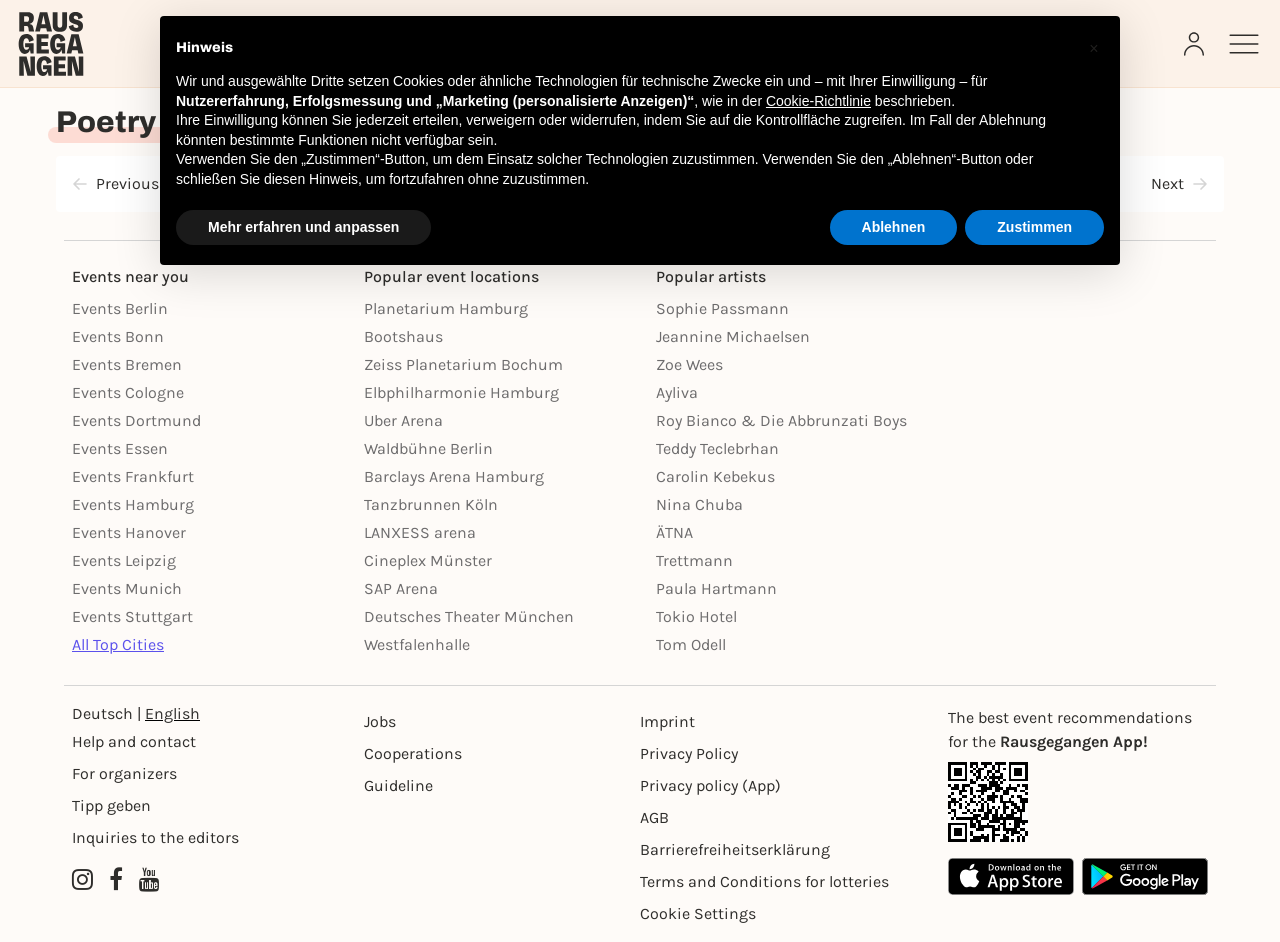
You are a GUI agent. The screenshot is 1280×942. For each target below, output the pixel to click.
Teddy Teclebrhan (717, 448)
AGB (654, 817)
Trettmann (694, 560)
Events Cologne (128, 392)
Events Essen (120, 448)
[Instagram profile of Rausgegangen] (82, 880)
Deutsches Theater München (469, 616)
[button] (1094, 48)
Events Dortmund (136, 420)
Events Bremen (127, 364)
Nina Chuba (699, 504)
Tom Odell (691, 644)
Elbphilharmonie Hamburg (461, 392)
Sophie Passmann (722, 308)
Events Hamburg (133, 504)
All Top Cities (118, 644)
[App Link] (1078, 802)
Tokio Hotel (696, 616)
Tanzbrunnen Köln (431, 504)
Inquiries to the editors (155, 837)
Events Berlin (120, 308)
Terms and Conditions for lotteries (764, 881)
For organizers (124, 773)
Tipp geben (111, 805)
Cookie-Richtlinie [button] (818, 101)
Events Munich (127, 588)
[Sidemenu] (1244, 44)
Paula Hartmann (716, 588)
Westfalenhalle (417, 644)
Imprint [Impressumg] (667, 721)
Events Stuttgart (132, 616)
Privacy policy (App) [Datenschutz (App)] (710, 785)
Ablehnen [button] (894, 227)
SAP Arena (401, 588)
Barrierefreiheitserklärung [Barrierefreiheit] (735, 849)
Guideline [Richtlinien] (398, 785)
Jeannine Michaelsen (733, 336)
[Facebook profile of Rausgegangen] (116, 880)
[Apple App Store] (1011, 876)
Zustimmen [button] (1034, 227)
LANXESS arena (420, 532)
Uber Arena (403, 420)
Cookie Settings (698, 913)
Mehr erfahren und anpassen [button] (303, 227)
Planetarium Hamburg (446, 308)
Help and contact (134, 741)
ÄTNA (674, 532)
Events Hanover (129, 532)
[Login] (1196, 44)
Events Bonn (118, 336)
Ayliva (677, 392)
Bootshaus (403, 336)
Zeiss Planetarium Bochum (463, 364)
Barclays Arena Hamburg (454, 476)
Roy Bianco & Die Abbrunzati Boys (781, 420)
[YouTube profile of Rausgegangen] (149, 880)
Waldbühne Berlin (428, 448)
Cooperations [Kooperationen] (413, 753)
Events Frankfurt (133, 476)
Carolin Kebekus (715, 476)
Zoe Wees (689, 364)
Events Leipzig (124, 560)
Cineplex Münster (428, 560)
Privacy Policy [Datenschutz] (689, 753)
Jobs (380, 721)
